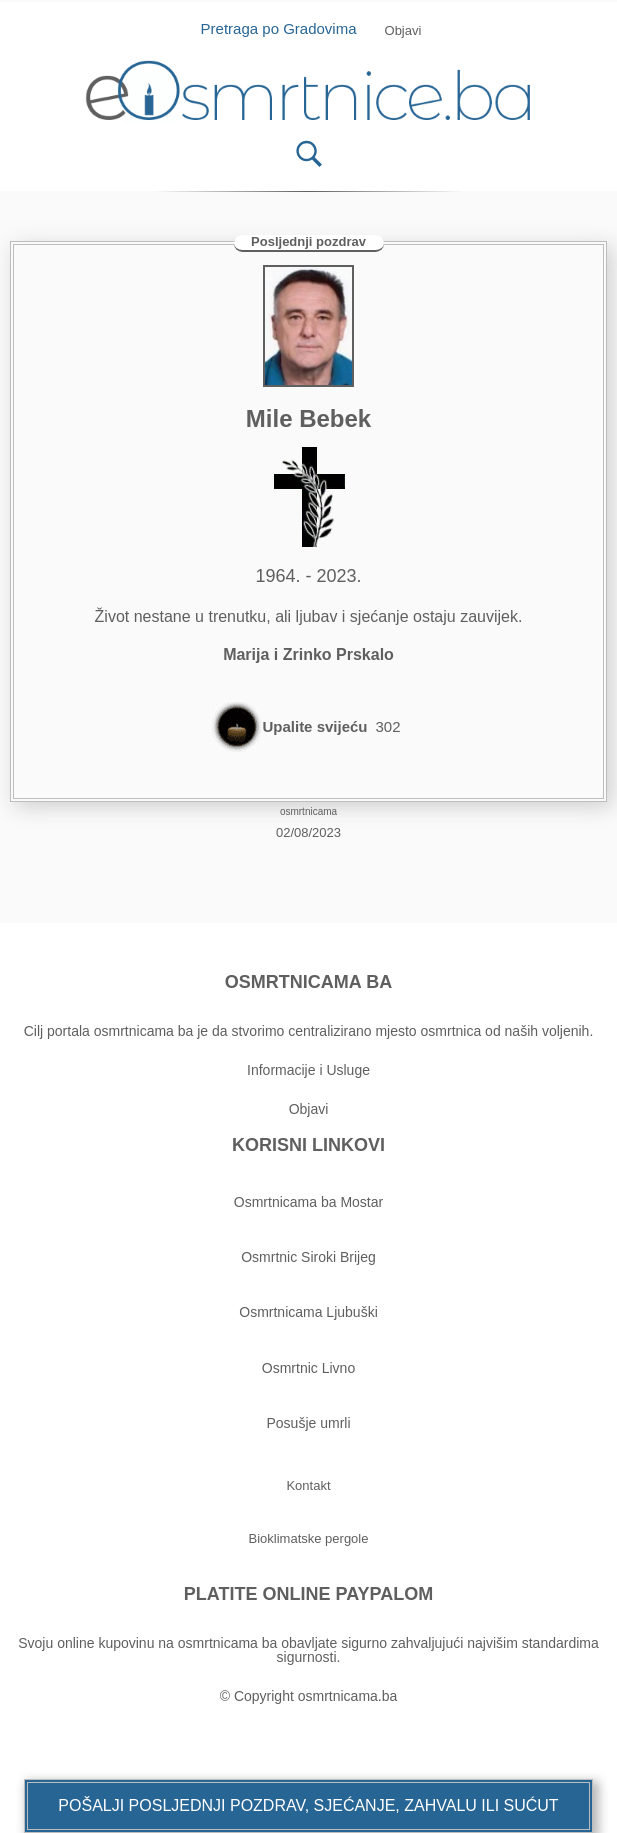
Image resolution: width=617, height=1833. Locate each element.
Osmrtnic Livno (308, 1368)
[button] (308, 1806)
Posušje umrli (308, 1423)
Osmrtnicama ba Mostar (308, 1202)
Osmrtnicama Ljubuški (308, 1312)
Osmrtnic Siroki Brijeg (308, 1257)
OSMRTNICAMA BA (308, 982)
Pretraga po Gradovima (286, 28)
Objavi (309, 1109)
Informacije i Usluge (308, 1070)
